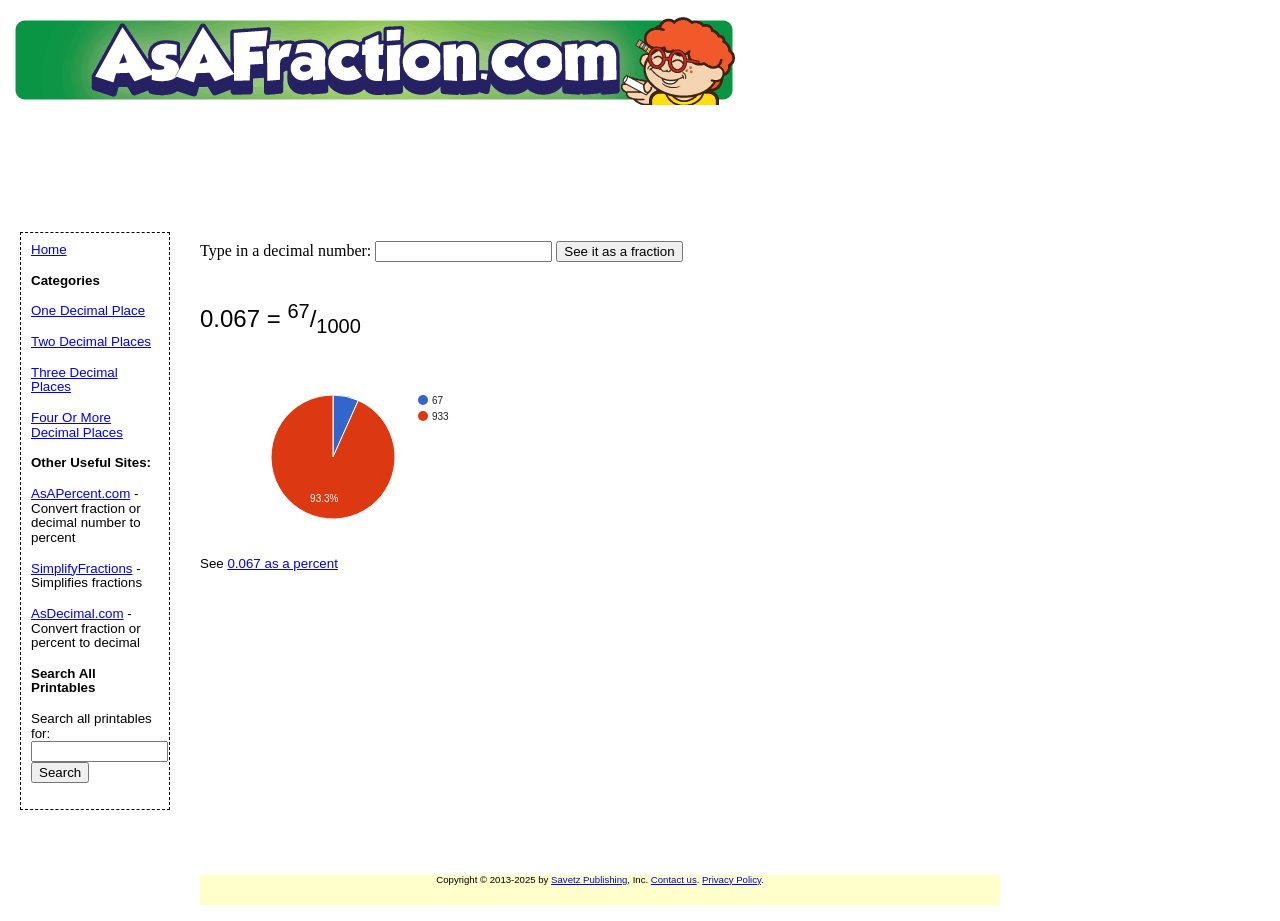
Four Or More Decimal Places (77, 425)
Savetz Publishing (589, 879)
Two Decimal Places (91, 341)
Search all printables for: (91, 726)
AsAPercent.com (80, 493)
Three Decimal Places (74, 380)
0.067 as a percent (282, 563)
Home (49, 249)
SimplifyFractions (81, 568)
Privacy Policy (731, 879)
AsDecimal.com (77, 613)
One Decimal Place (88, 310)
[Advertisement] (379, 145)
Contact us (674, 879)
